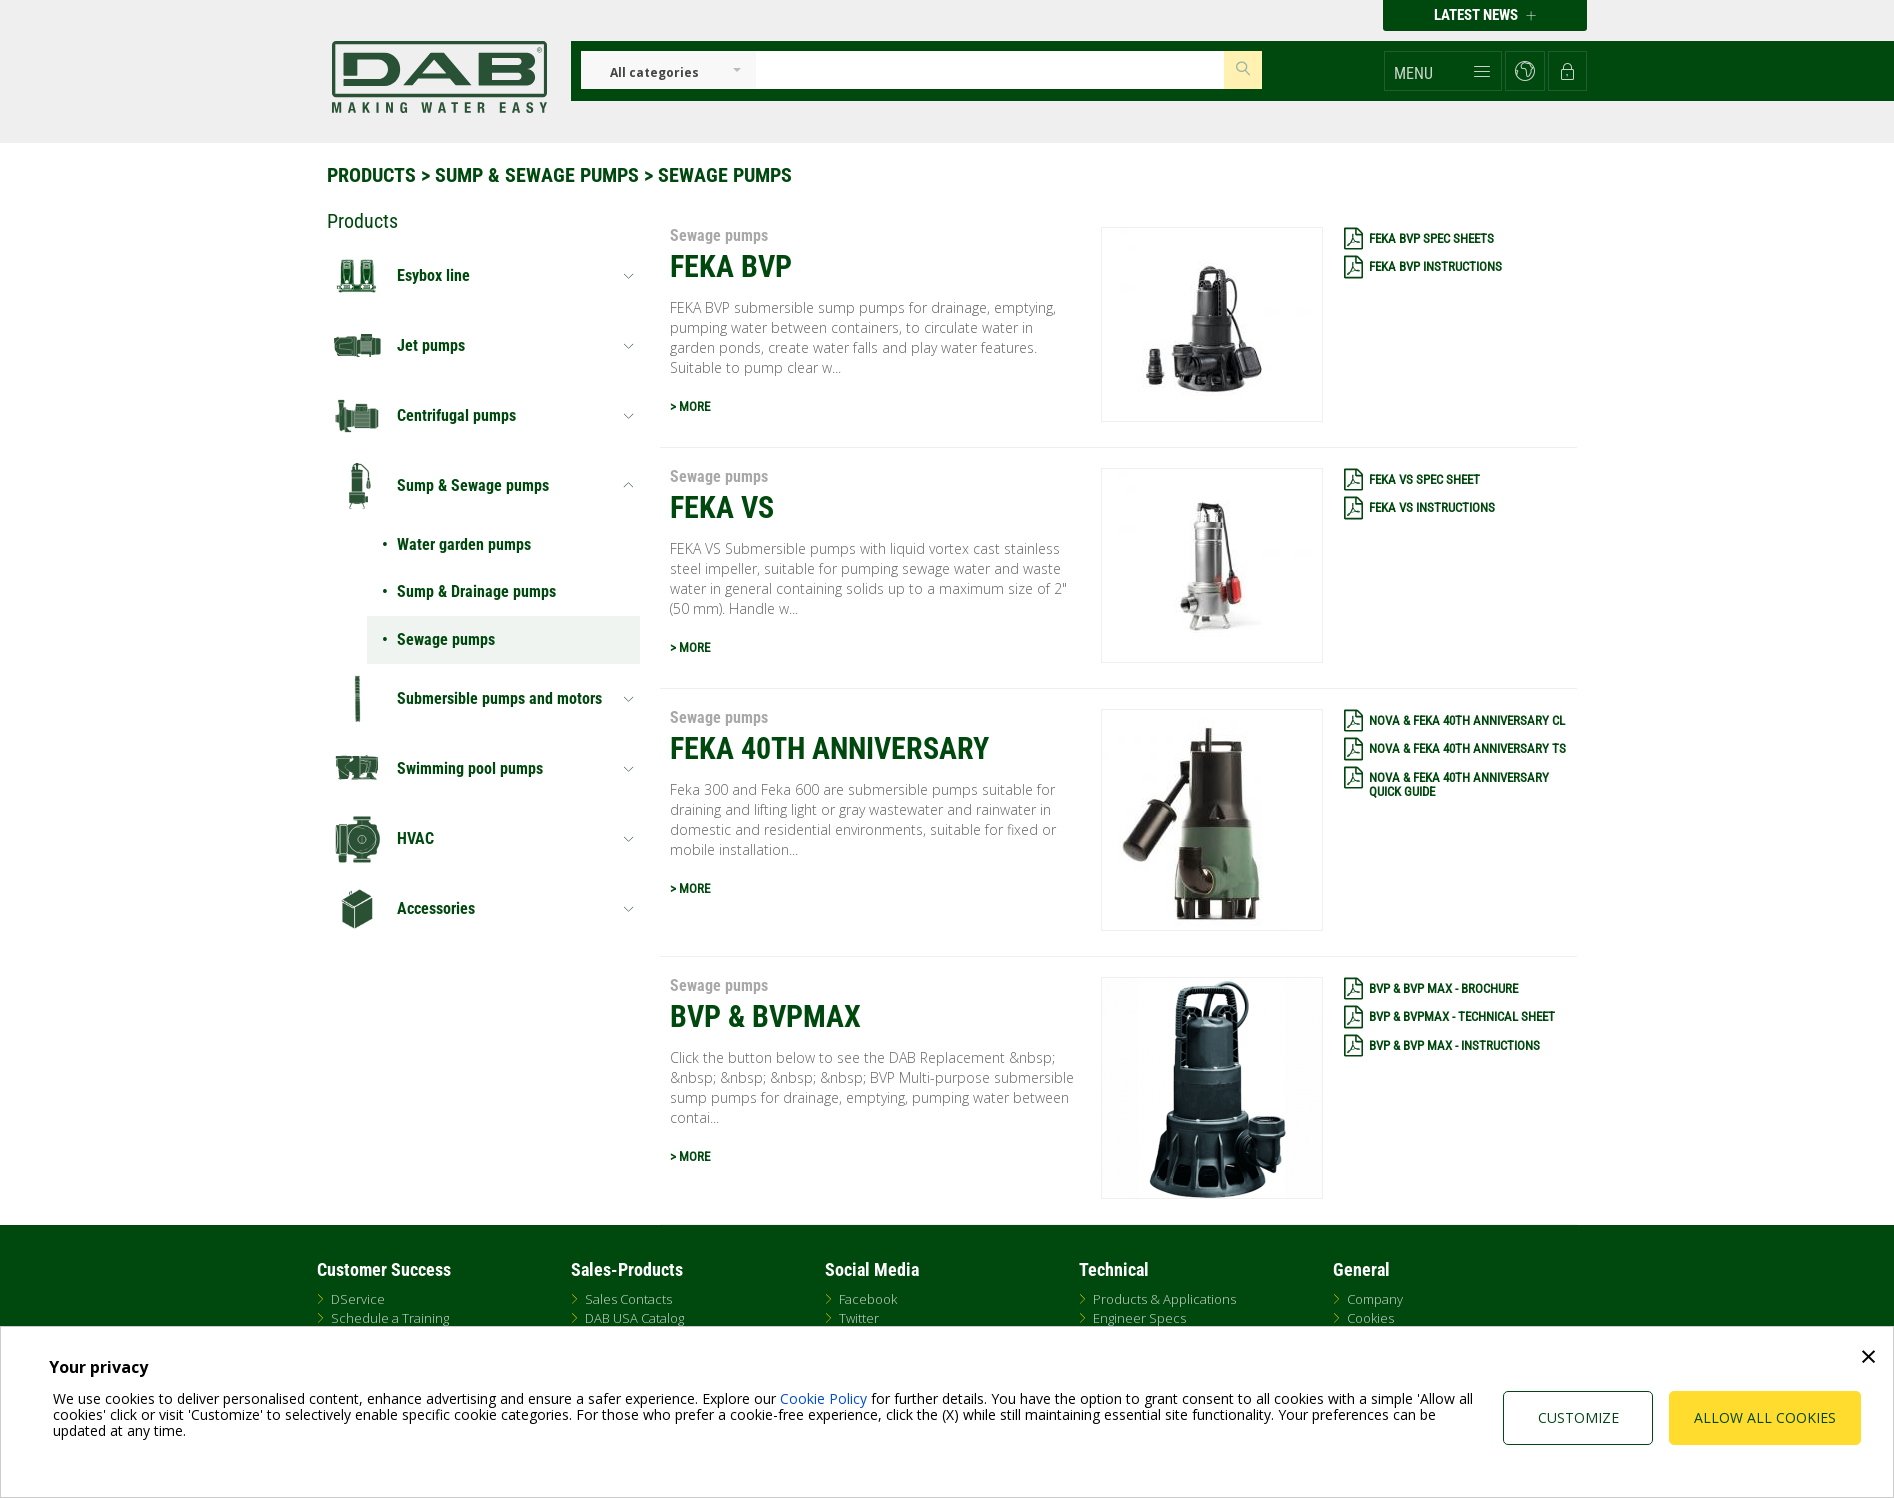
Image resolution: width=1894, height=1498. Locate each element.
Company (1375, 1299)
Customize (1578, 1417)
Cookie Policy (823, 1398)
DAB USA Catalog (634, 1318)
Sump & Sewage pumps (537, 175)
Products (371, 175)
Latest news (1485, 15)
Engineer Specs (1139, 1318)
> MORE (690, 406)
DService (358, 1299)
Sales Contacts (628, 1299)
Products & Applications (1164, 1299)
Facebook (868, 1299)
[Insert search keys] (990, 70)
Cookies (1370, 1318)
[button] (1443, 71)
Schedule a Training (390, 1318)
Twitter (859, 1318)
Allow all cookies (1765, 1417)
